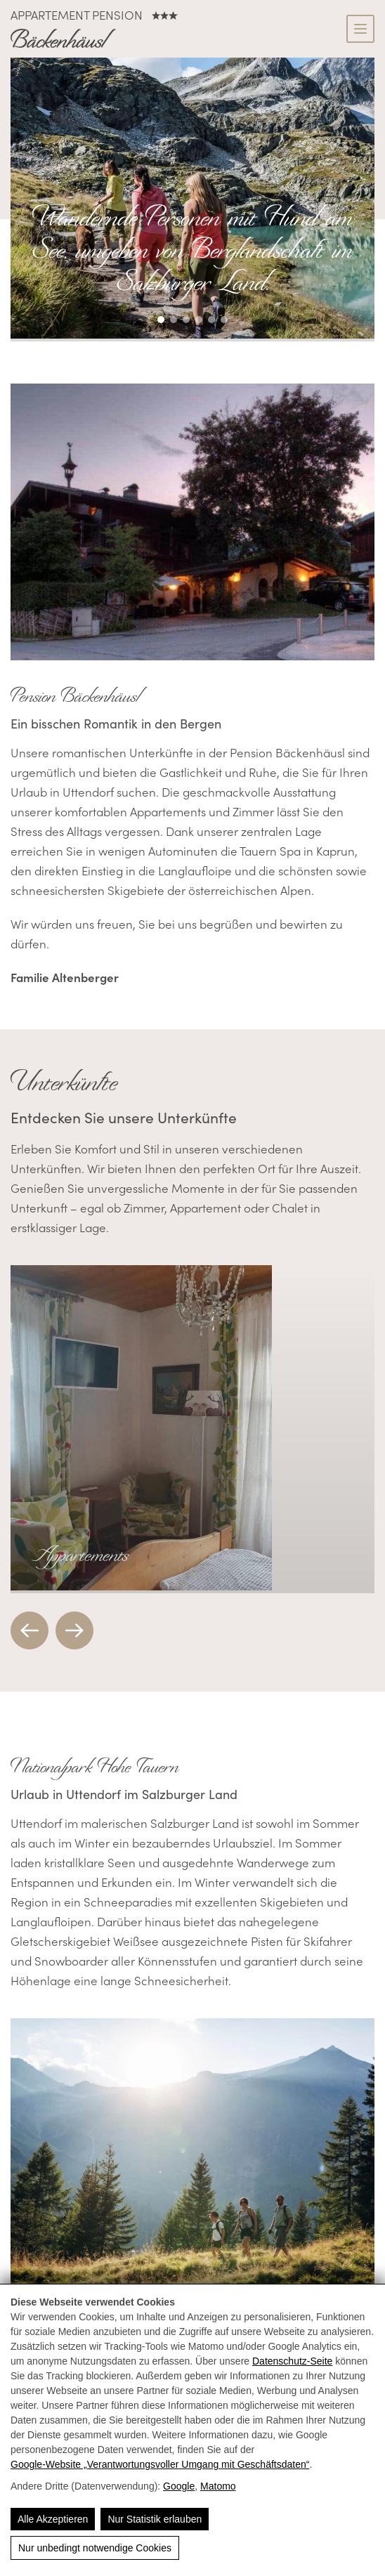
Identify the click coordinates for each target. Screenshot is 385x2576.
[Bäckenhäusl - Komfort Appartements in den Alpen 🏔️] (63, 40)
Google (179, 2486)
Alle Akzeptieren (53, 2519)
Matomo (218, 2486)
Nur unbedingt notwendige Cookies (94, 2548)
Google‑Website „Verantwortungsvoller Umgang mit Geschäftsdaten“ (160, 2464)
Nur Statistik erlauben (154, 2519)
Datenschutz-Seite (292, 2361)
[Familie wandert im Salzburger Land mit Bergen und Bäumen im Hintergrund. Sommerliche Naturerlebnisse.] (192, 2158)
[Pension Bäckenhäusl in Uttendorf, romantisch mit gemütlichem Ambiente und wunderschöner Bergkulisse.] (192, 524)
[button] (160, 319)
